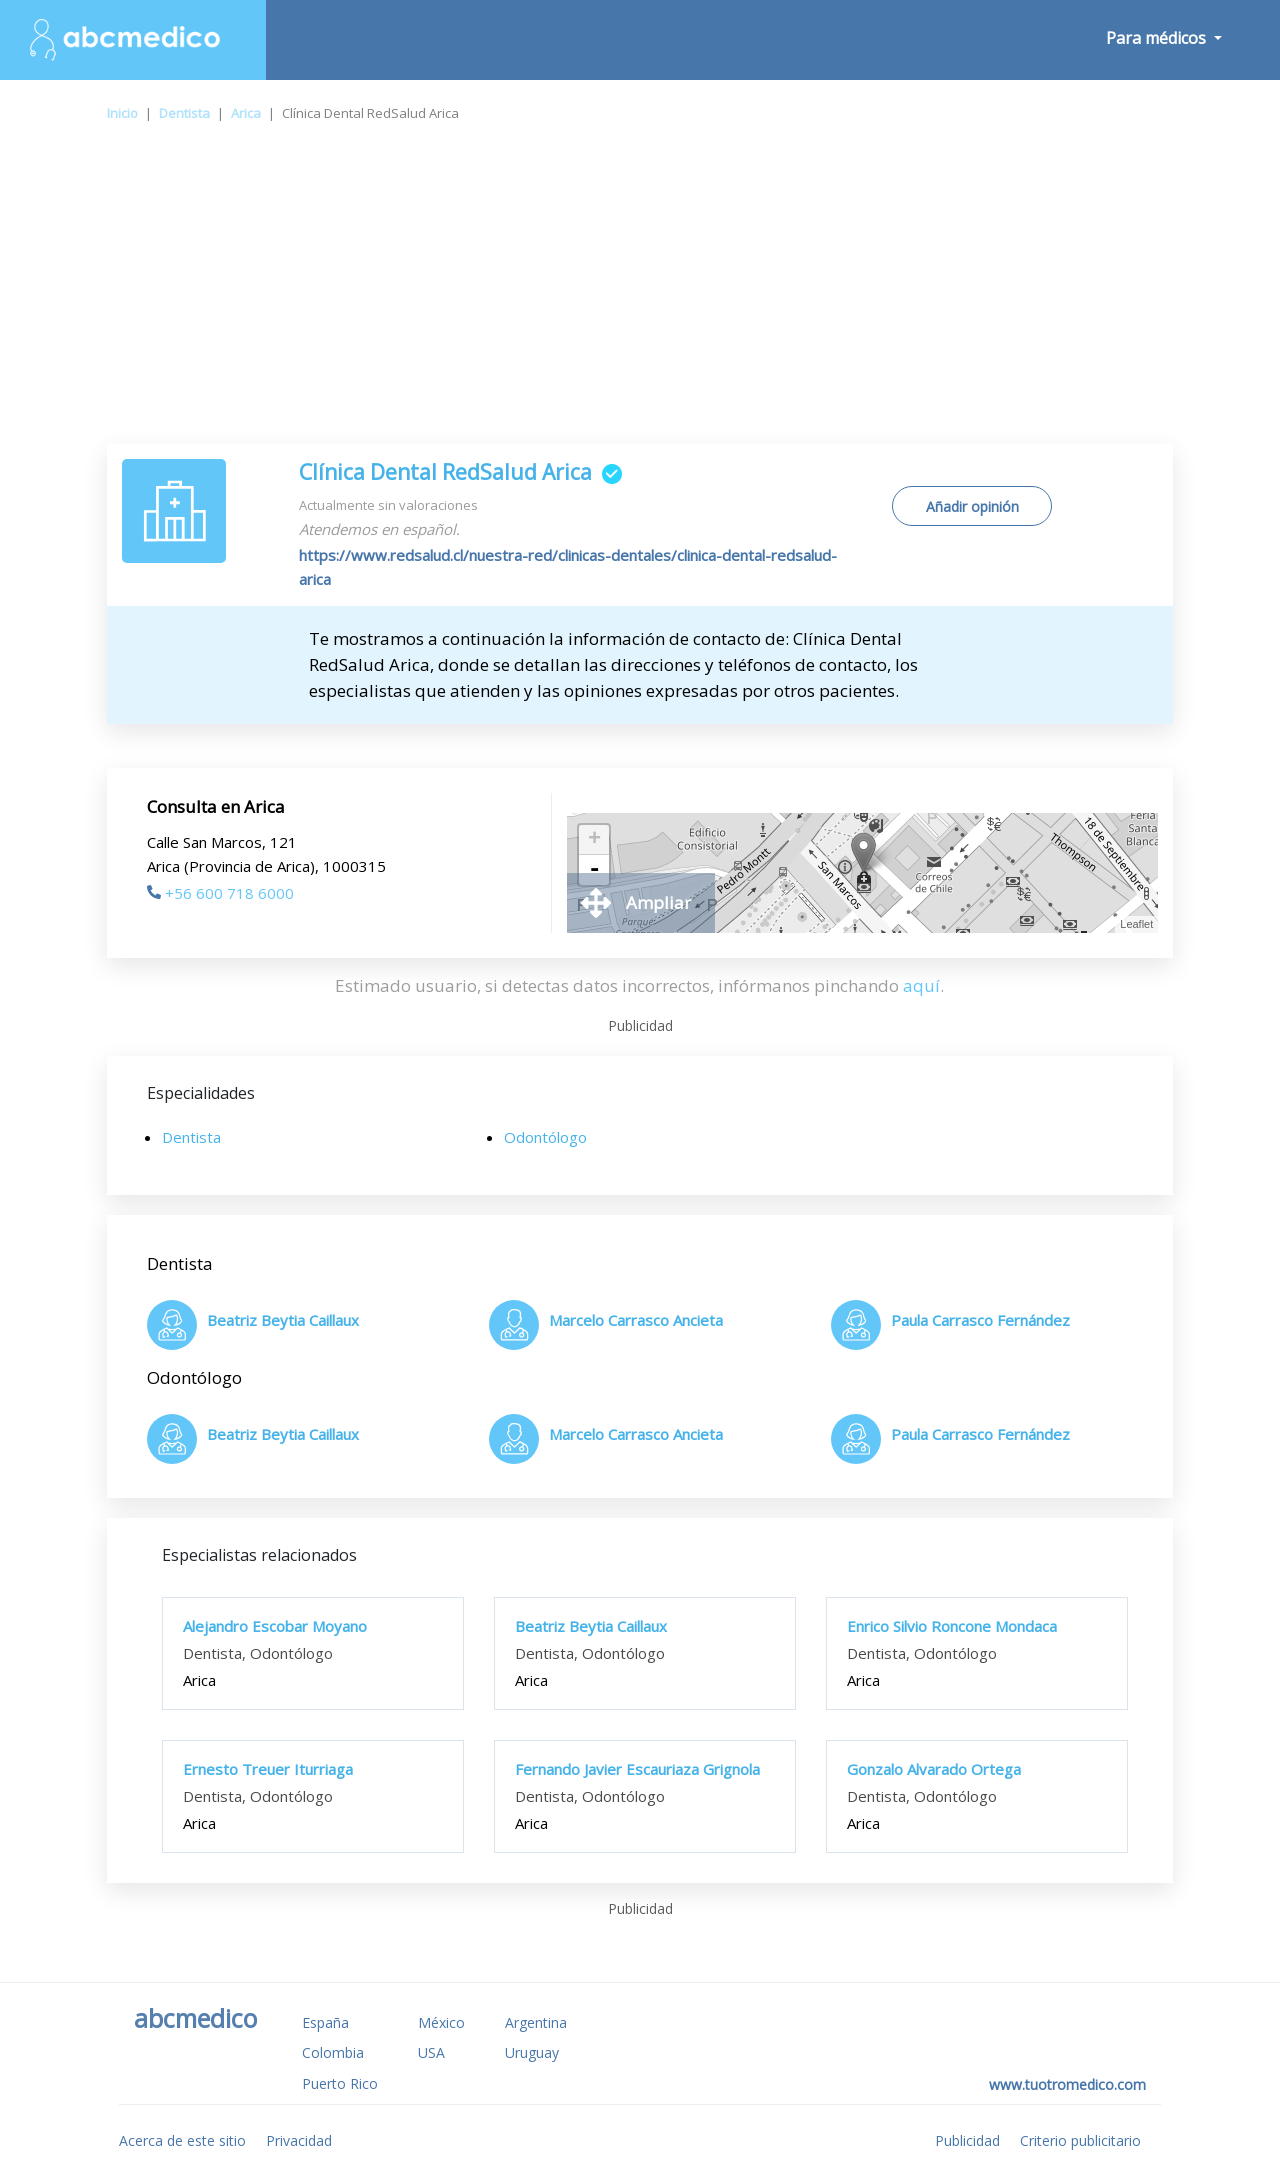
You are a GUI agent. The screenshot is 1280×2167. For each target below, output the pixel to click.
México (441, 2022)
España (325, 2022)
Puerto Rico (340, 2083)
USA (431, 2052)
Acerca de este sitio (182, 2140)
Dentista (184, 113)
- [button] (594, 870)
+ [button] (594, 840)
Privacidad (299, 2140)
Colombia (333, 2052)
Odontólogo (545, 1137)
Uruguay (532, 2052)
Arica (246, 113)
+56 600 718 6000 (220, 893)
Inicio (122, 113)
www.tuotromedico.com (1067, 2084)
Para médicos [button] (1158, 38)
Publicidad (967, 2140)
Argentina (536, 2022)
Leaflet (1136, 924)
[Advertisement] (640, 294)
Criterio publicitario (1080, 2140)
